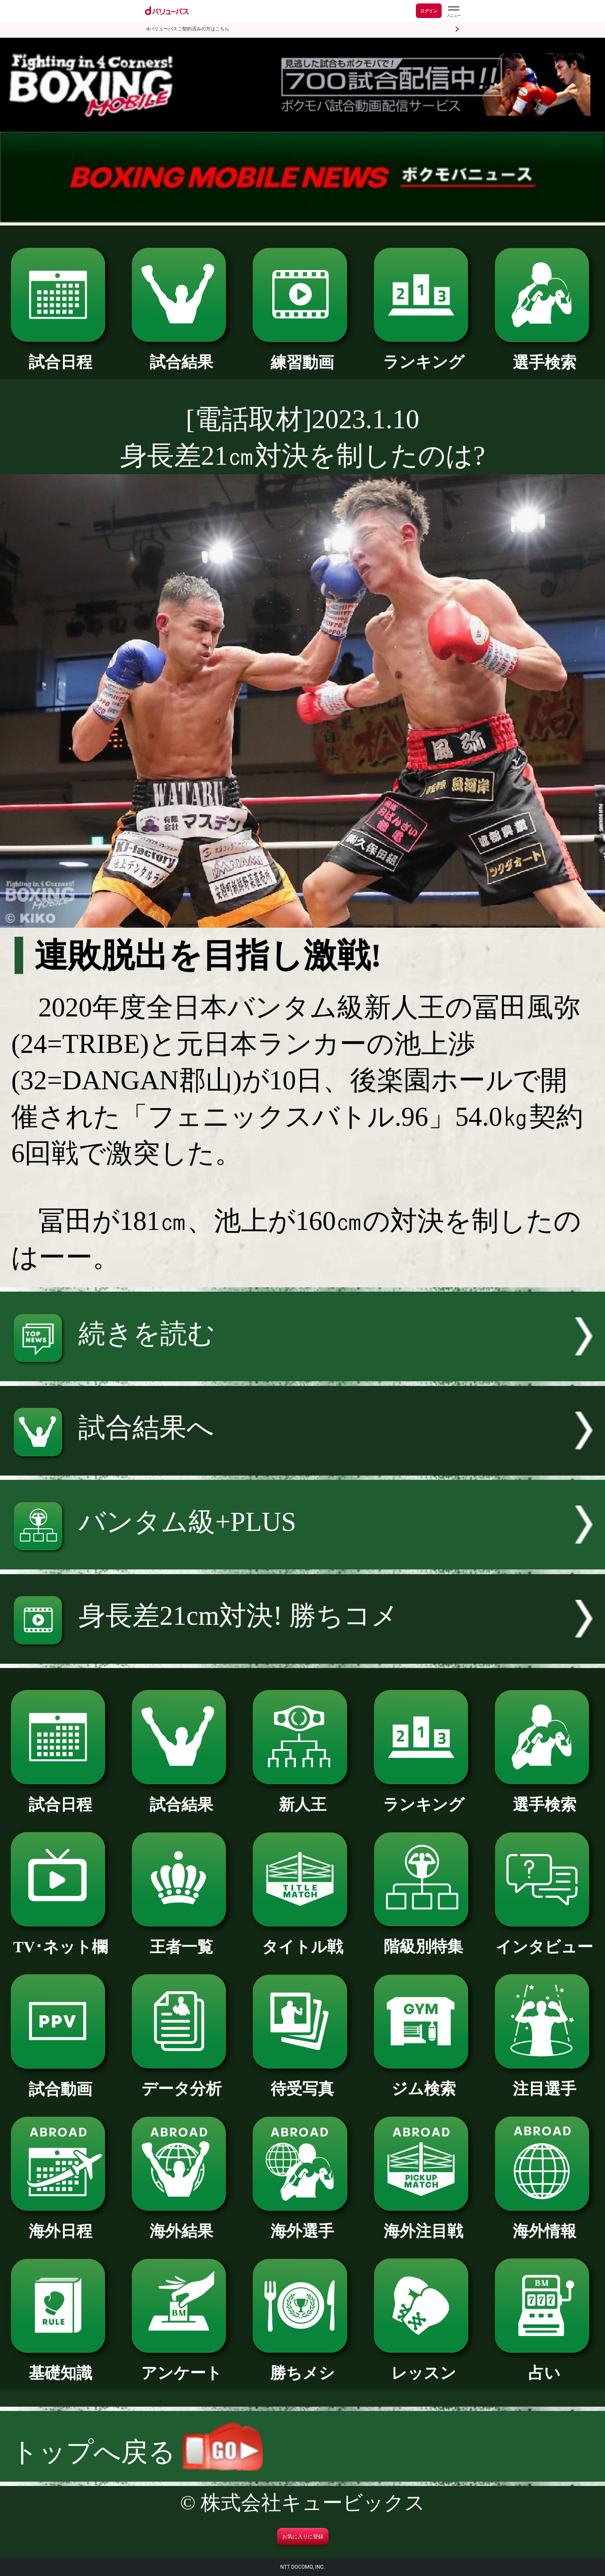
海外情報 (544, 2223)
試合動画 (60, 2081)
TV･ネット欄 (60, 1939)
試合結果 (181, 354)
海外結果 (181, 2223)
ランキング (424, 354)
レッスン (424, 2365)
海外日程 (60, 2223)
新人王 (302, 1796)
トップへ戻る (137, 2452)
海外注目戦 (424, 2223)
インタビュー (544, 1939)
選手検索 (544, 354)
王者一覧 (181, 1939)
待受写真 (302, 2081)
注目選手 (544, 2081)
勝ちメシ (302, 2365)
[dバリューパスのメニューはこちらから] (453, 11)
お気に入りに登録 (302, 2537)
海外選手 (302, 2223)
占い (544, 2365)
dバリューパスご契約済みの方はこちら (188, 29)
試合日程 (60, 354)
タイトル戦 (302, 1939)
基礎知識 (60, 2365)
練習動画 (302, 354)
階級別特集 (424, 1938)
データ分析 (181, 2081)
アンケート (181, 2365)
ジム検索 (424, 2081)
